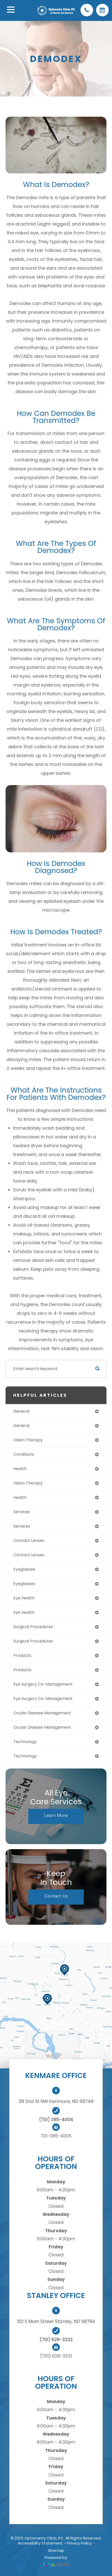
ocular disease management (42, 1713)
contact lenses (28, 1540)
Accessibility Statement (40, 2543)
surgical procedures (33, 1627)
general (21, 1411)
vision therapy (28, 1440)
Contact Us (56, 1896)
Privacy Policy (79, 2543)
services (21, 1512)
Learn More (56, 1815)
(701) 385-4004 (56, 2119)
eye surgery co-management (43, 1684)
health (19, 1469)
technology (25, 1742)
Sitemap (56, 2550)
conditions (23, 1454)
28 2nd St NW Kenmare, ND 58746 (56, 2101)
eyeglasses (24, 1569)
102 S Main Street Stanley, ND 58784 (56, 2321)
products (22, 1655)
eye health (24, 1598)
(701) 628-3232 (56, 2339)
